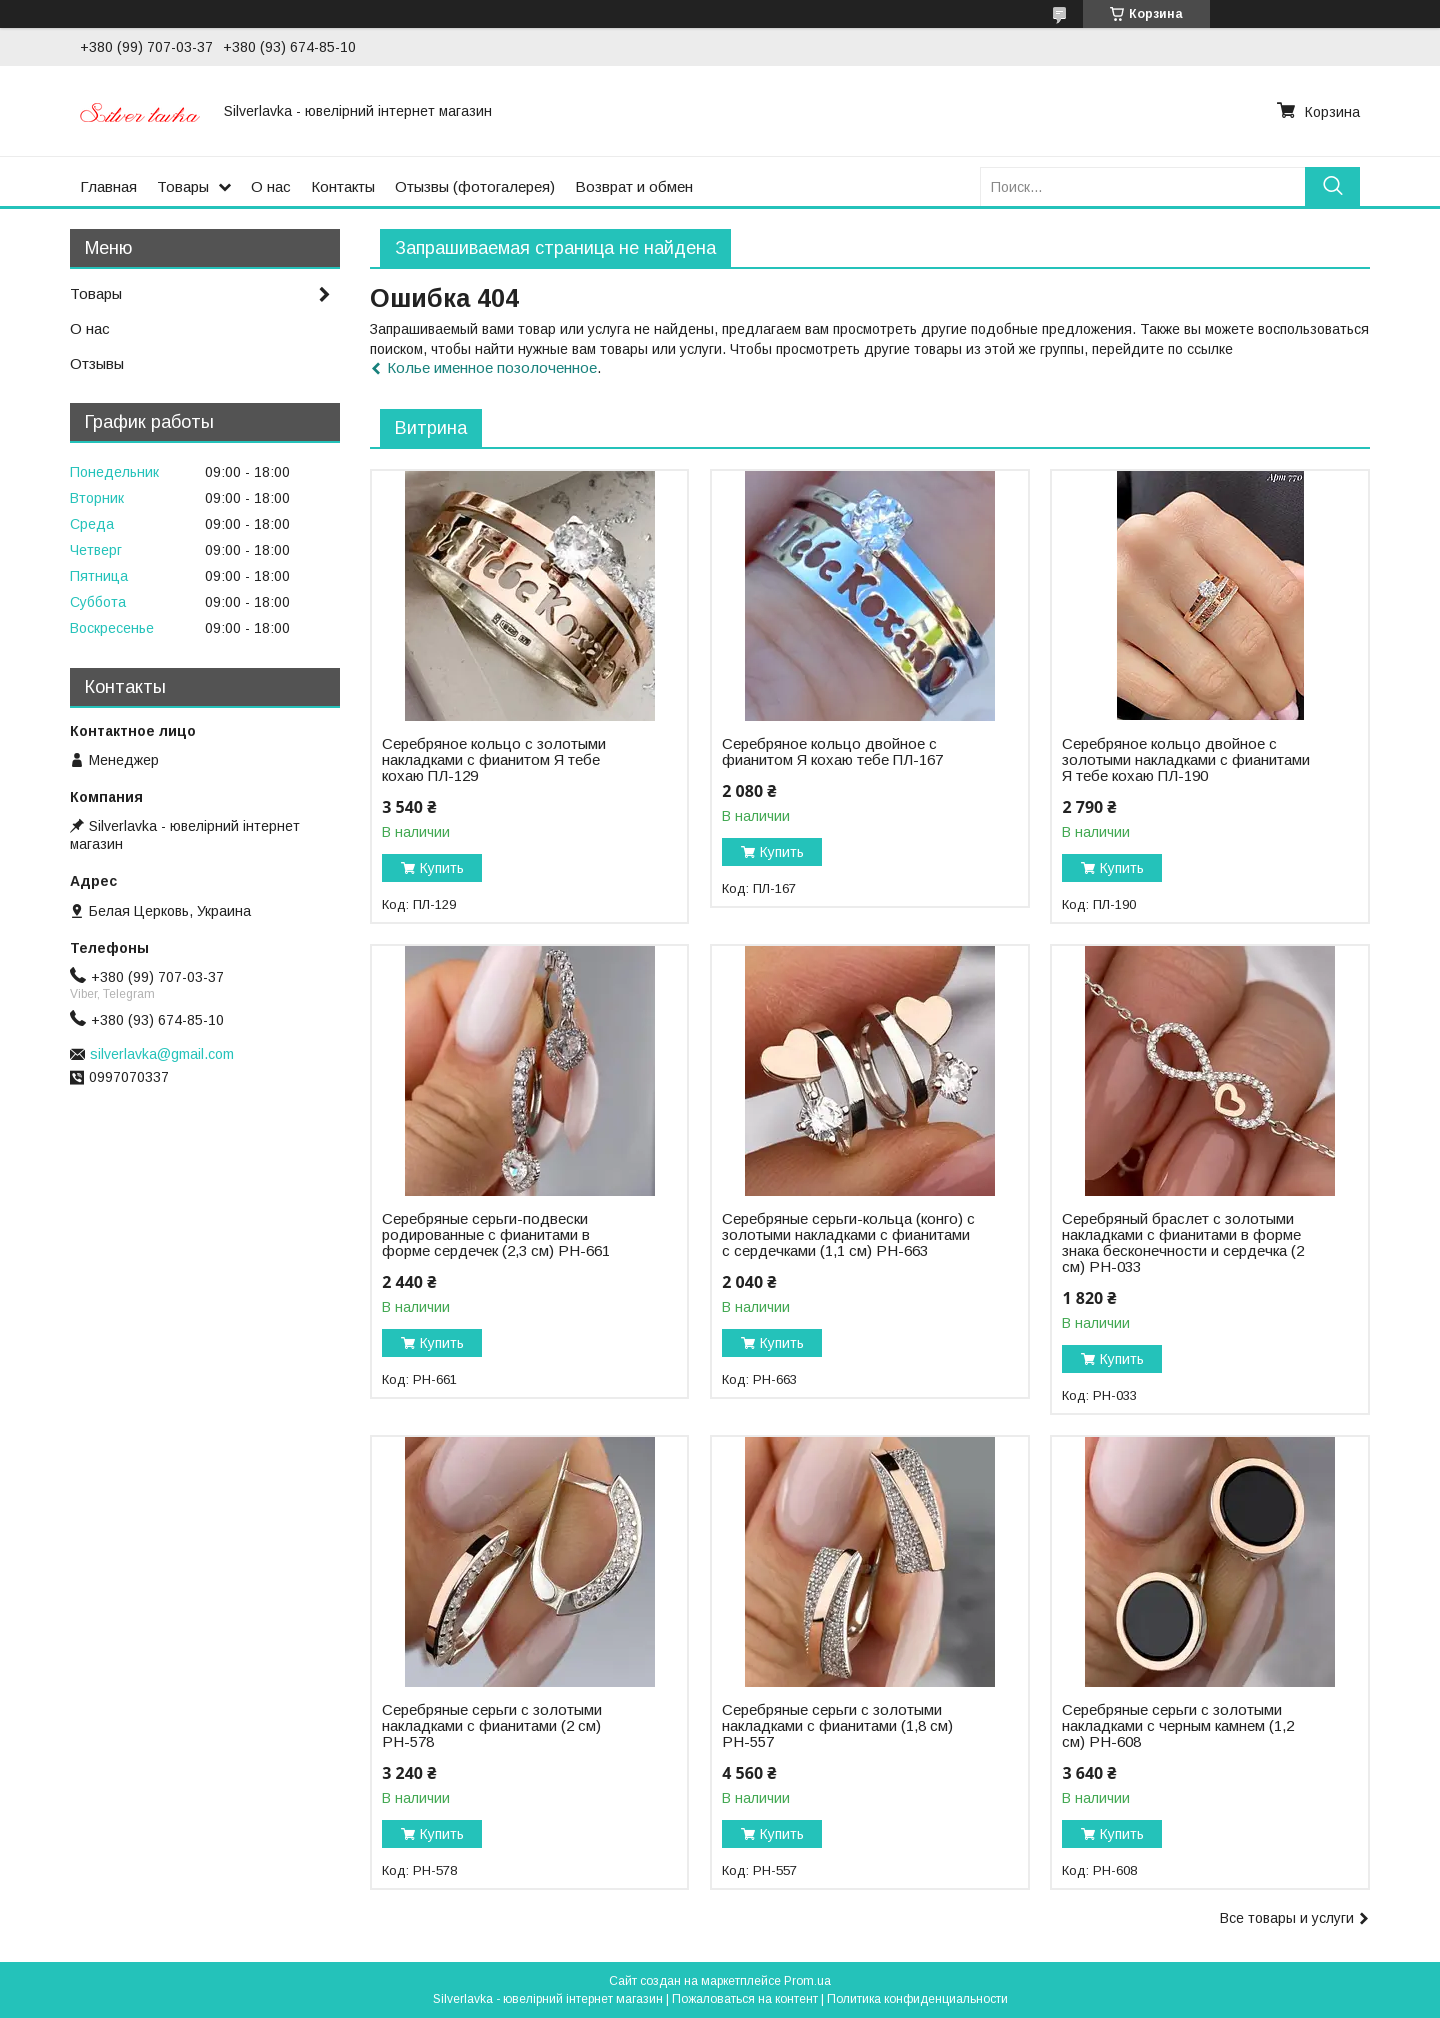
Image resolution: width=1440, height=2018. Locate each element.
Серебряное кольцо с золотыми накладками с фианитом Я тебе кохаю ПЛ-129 (494, 760)
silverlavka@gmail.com (162, 1054)
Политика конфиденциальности (917, 1999)
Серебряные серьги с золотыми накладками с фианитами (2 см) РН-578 (492, 1726)
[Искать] (1332, 186)
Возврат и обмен (634, 186)
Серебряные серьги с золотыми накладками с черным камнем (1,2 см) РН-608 (1178, 1726)
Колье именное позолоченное (492, 367)
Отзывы (97, 363)
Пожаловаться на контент (745, 1999)
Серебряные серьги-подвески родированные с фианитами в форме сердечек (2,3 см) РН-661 (496, 1235)
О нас (271, 186)
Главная (108, 186)
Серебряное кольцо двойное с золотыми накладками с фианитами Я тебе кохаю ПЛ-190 (1186, 760)
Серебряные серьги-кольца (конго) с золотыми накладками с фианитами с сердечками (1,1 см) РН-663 (848, 1235)
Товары (183, 186)
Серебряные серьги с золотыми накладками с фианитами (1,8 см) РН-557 (837, 1726)
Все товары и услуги (1287, 1918)
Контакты (343, 186)
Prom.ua (807, 1981)
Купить (442, 868)
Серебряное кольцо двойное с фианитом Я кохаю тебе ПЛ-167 (832, 752)
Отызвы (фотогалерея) (475, 186)
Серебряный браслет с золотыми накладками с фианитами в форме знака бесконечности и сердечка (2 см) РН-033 (1183, 1243)
